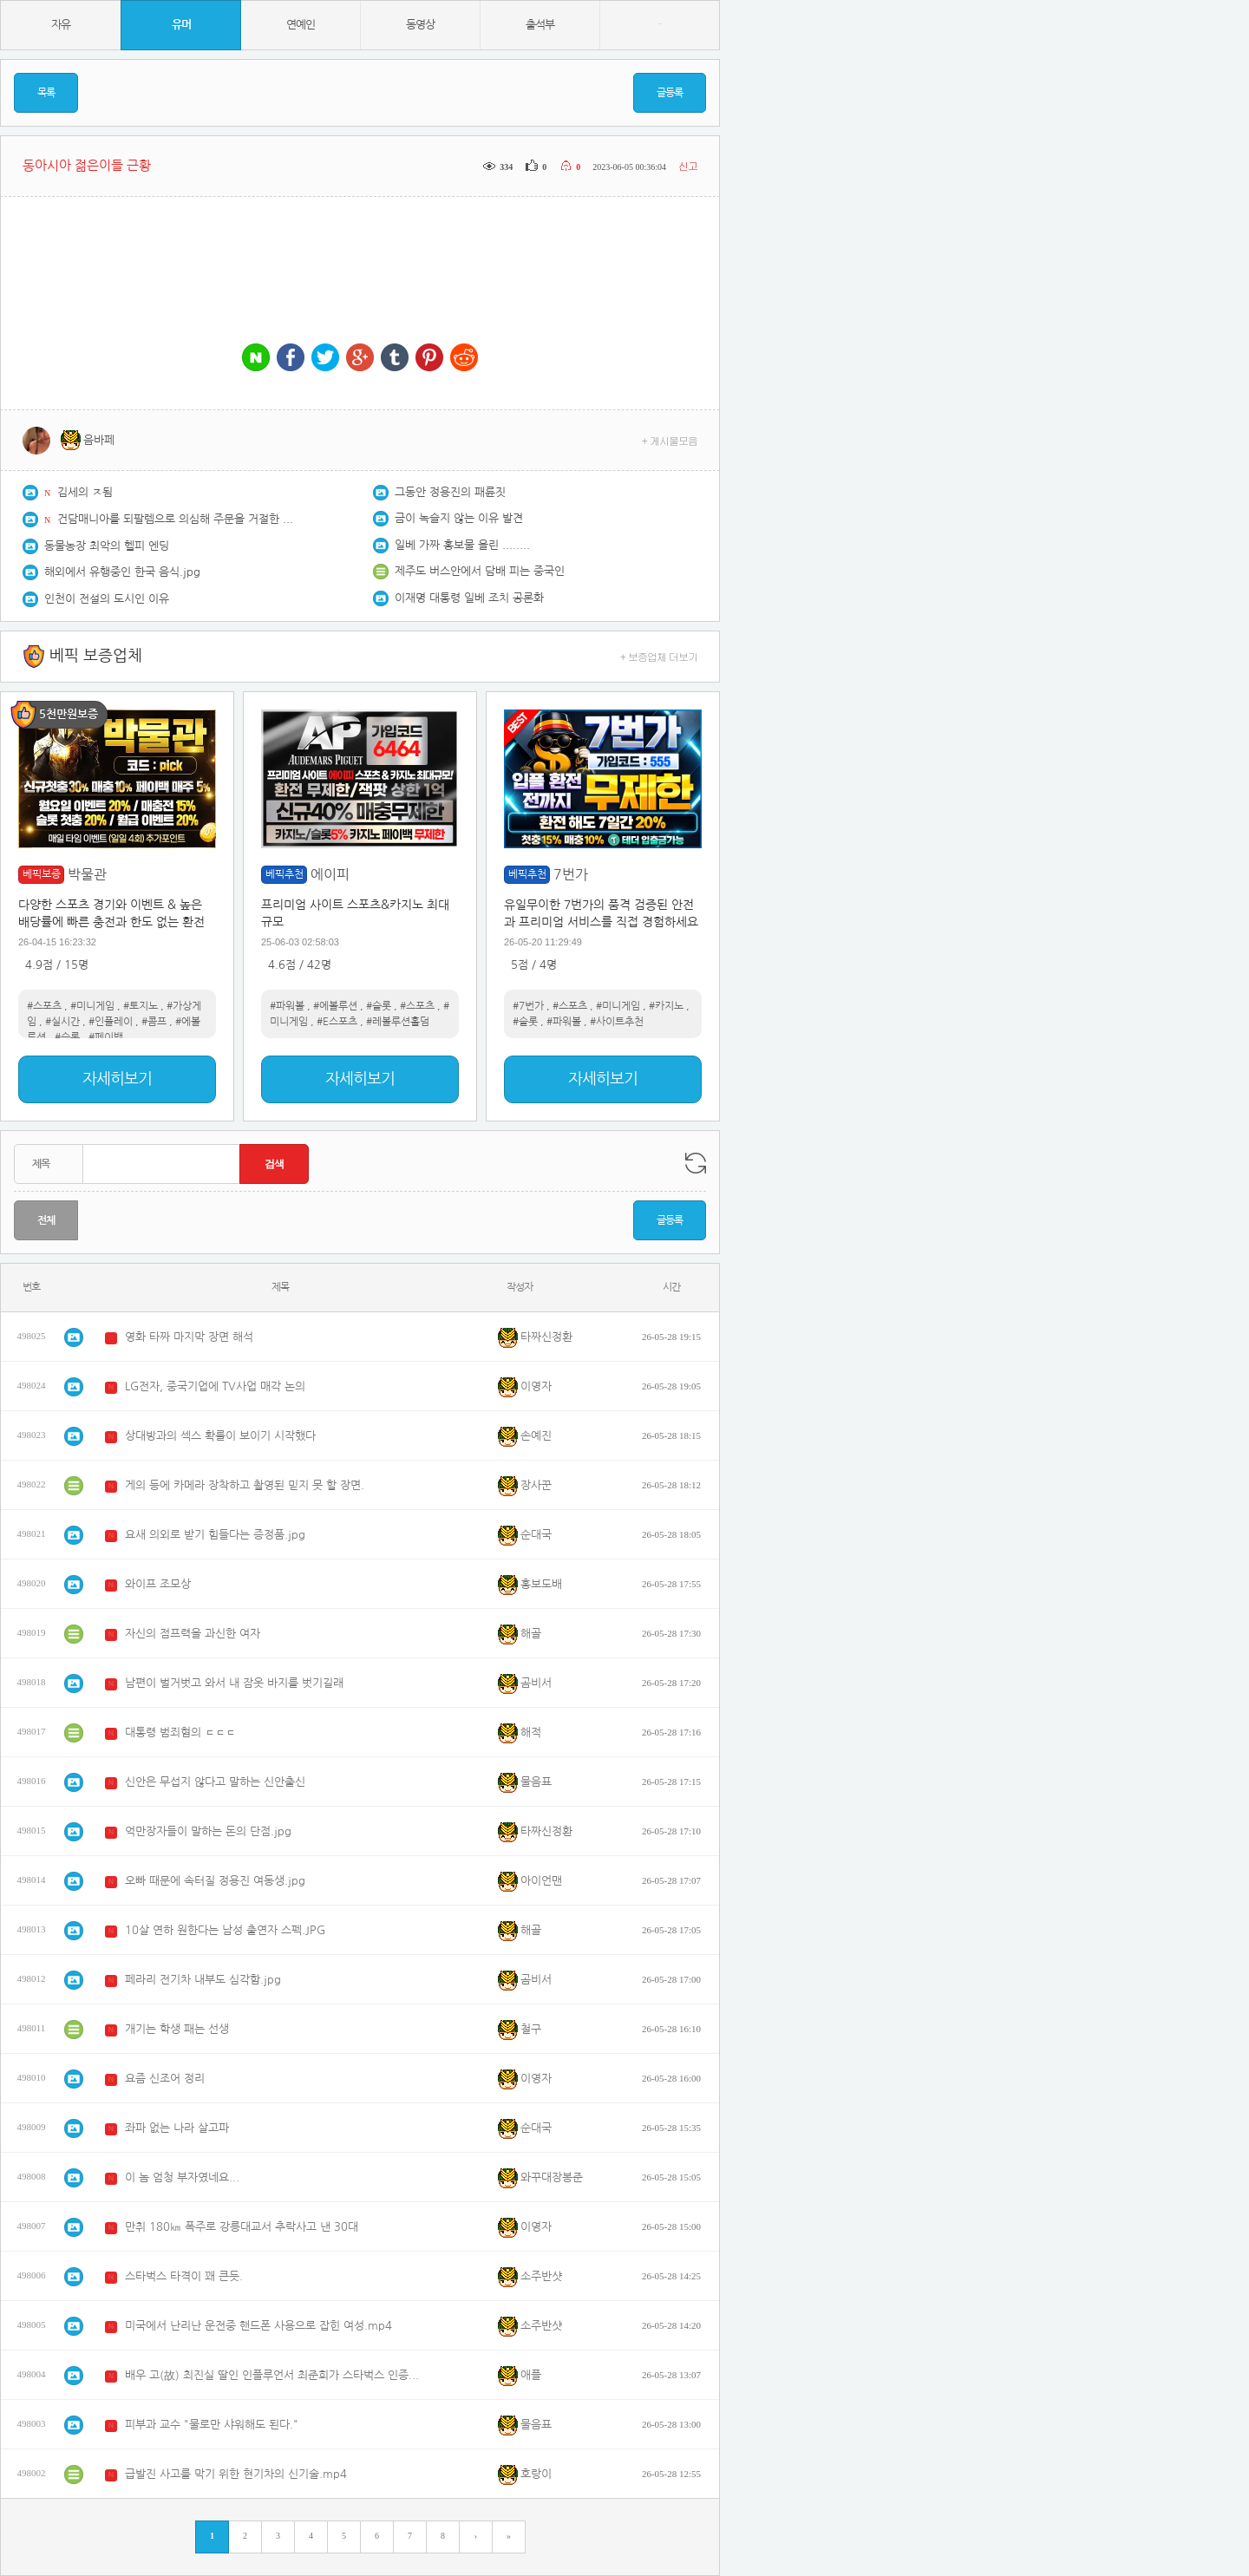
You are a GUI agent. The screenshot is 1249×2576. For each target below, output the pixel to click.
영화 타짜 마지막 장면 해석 (189, 1337)
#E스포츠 (337, 1022)
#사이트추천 (617, 1022)
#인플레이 (110, 1022)
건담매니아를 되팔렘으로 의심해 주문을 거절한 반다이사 (178, 519)
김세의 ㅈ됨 (85, 492)
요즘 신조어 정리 (165, 2078)
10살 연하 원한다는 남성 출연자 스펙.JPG (225, 1930)
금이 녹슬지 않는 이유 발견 (459, 518)
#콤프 (154, 1022)
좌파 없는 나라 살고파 (177, 2128)
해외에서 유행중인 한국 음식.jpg (122, 572)
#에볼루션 (335, 1006)
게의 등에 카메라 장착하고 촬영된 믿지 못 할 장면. (244, 1485)
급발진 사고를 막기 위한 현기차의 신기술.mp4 (236, 2474)
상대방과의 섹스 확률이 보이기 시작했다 (220, 1436)
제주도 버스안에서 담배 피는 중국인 (480, 571)
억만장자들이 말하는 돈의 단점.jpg (208, 1831)
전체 (46, 1220)
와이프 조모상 (158, 1584)
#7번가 (528, 1006)
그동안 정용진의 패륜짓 (450, 492)
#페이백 (105, 1037)
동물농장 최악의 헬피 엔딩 (106, 546)
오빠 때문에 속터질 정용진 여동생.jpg (215, 1880)
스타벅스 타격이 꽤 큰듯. (184, 2276)
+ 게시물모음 (670, 440)
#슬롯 (67, 1037)
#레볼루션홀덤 (397, 1022)
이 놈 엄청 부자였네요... (182, 2177)
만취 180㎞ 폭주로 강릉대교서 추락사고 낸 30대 (241, 2227)
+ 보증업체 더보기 (659, 656)
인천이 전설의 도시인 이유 (106, 599)
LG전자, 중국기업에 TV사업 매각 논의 (215, 1386)
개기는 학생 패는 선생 (177, 2029)
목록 (46, 93)
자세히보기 (117, 1079)
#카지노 (666, 1006)
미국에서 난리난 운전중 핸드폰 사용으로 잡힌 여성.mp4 (258, 2325)
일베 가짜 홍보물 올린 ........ (462, 545)
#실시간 (62, 1022)
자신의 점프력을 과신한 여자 (192, 1633)
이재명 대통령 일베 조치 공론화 (469, 598)
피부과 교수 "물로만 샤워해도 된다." (211, 2424)
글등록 (670, 93)
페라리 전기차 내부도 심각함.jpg (203, 1979)
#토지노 (140, 1006)
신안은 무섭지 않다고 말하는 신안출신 (215, 1782)
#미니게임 (92, 1006)
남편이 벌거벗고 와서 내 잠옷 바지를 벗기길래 (234, 1683)
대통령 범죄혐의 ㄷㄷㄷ (180, 1732)
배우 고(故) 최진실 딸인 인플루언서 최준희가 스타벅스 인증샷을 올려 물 (276, 2375)
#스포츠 (44, 1006)
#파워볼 (287, 1006)
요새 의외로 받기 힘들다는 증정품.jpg (215, 1534)
